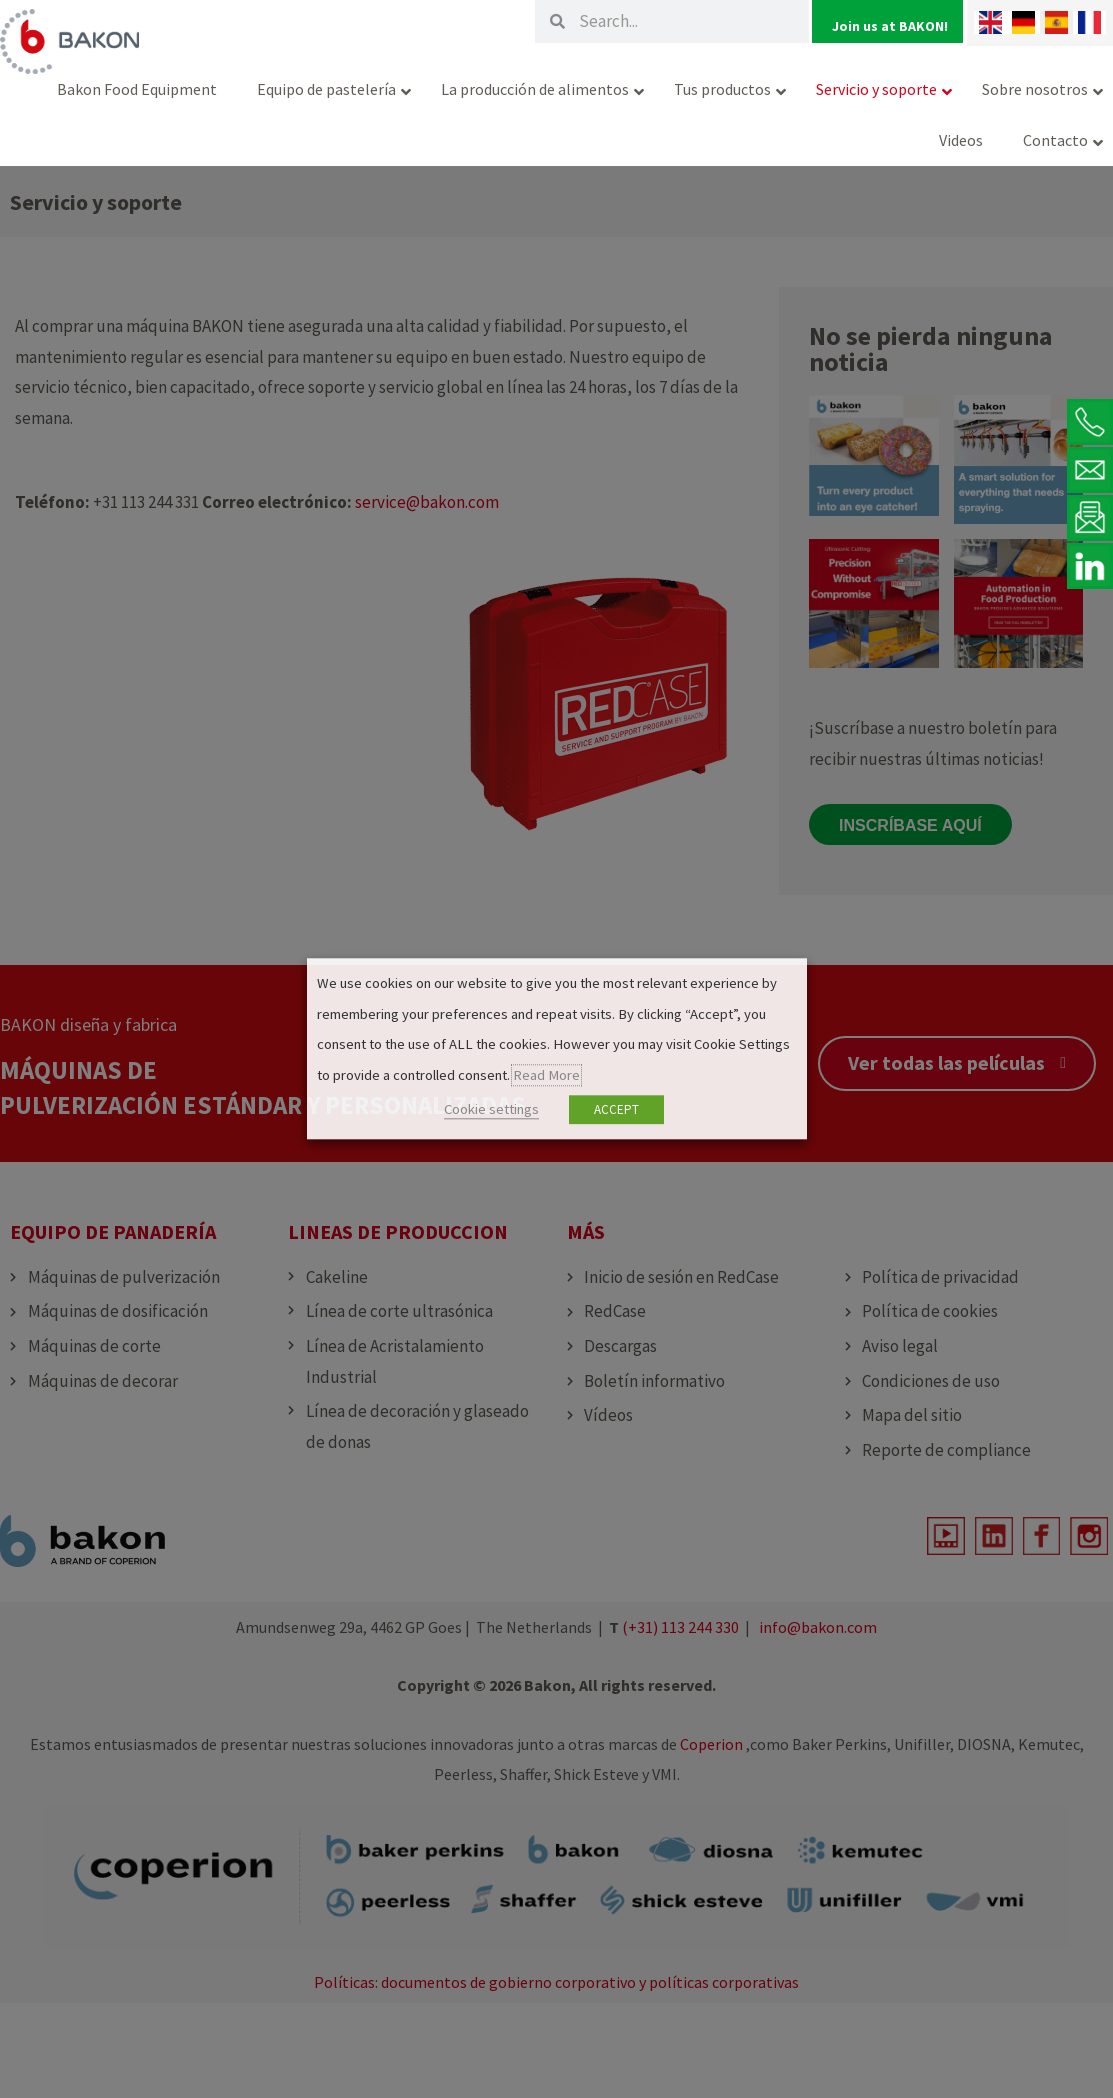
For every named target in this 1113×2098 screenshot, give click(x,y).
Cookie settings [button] (491, 1110)
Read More (546, 1075)
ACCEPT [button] (616, 1110)
